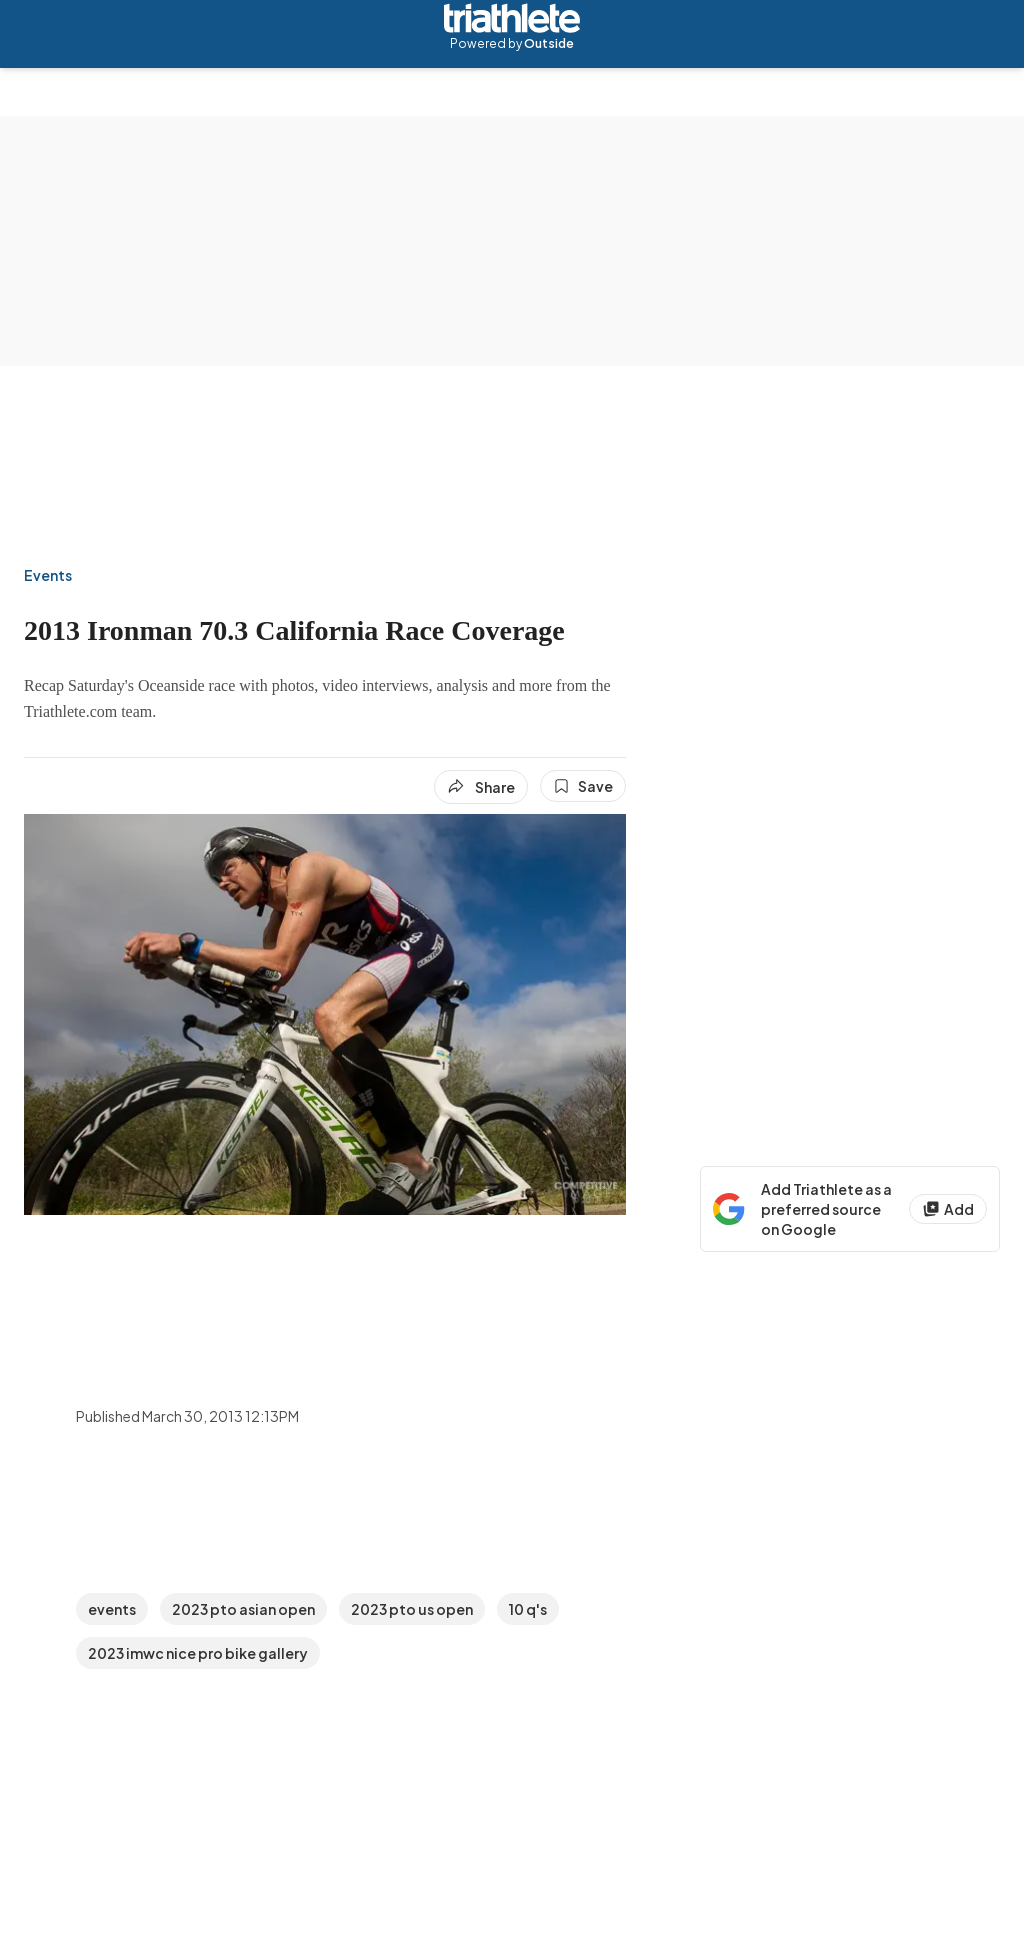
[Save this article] (583, 786)
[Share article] (481, 787)
